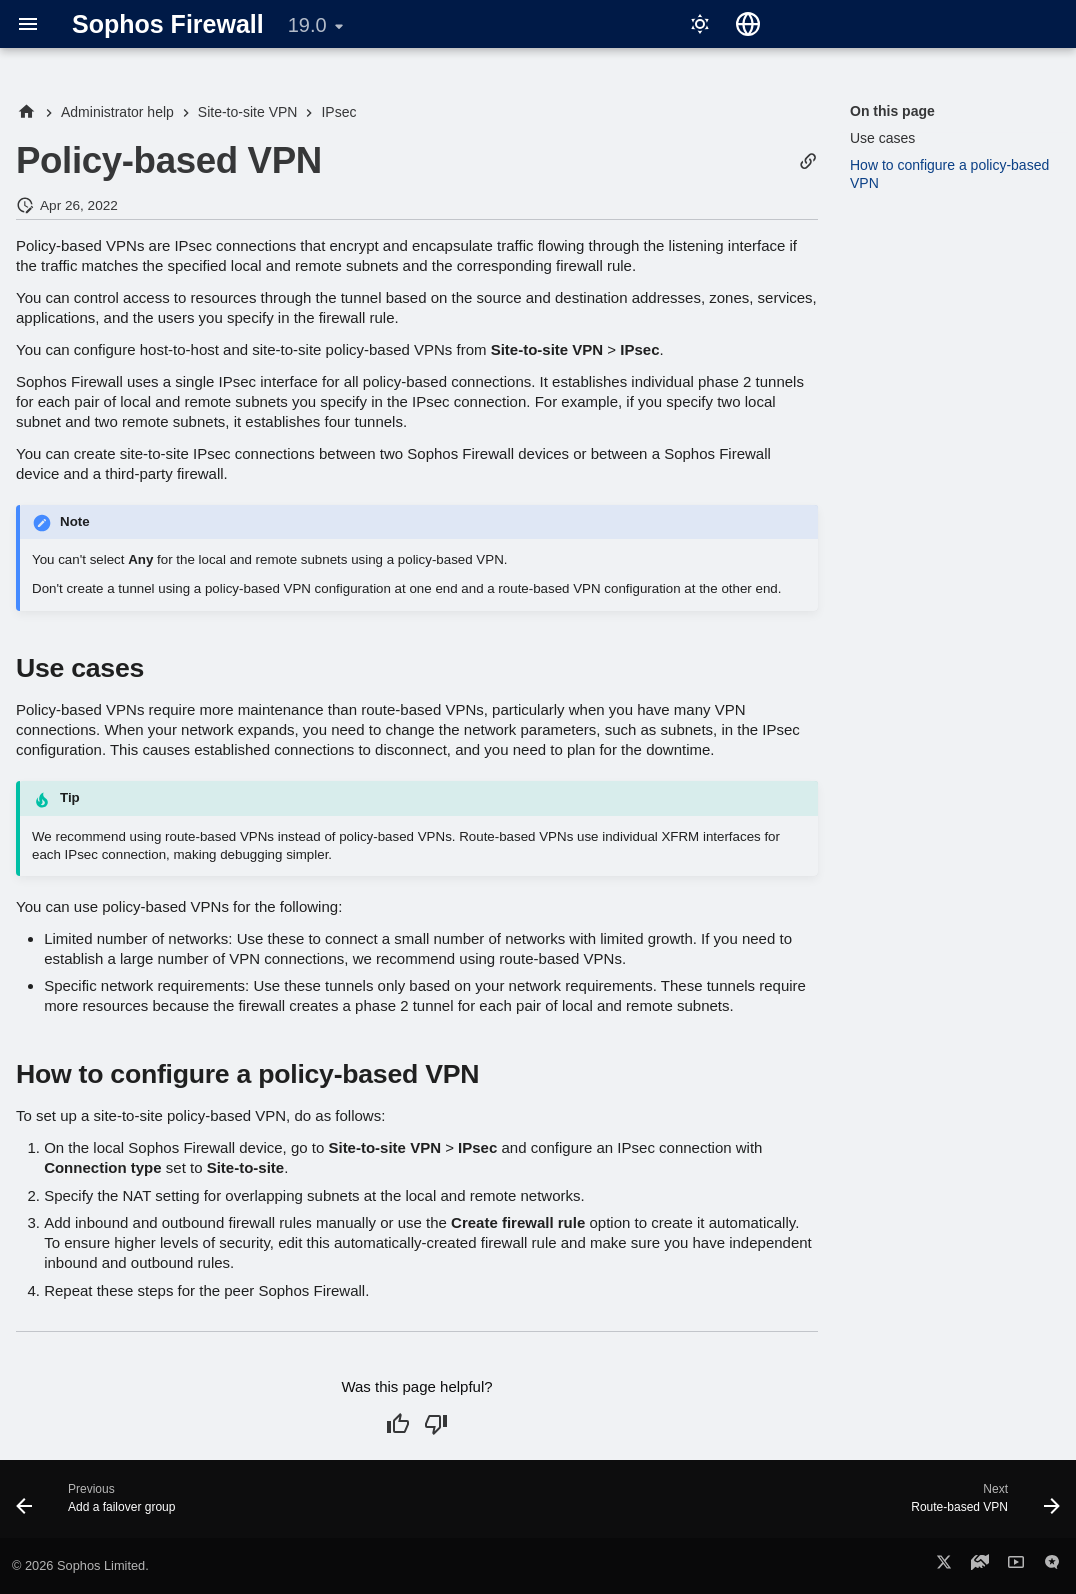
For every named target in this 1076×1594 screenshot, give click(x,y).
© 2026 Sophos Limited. (80, 1565)
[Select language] (748, 24)
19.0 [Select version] (307, 25)
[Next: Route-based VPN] (980, 1505)
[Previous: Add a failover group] (101, 1505)
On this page (892, 111)
